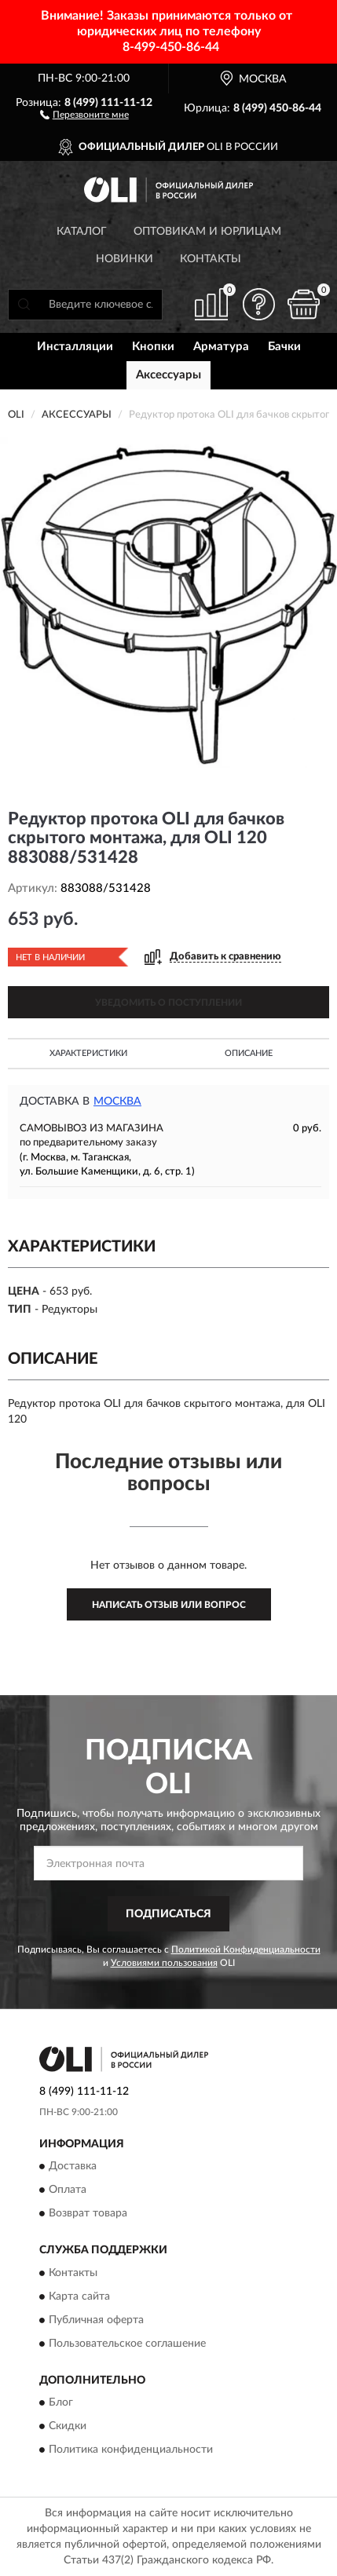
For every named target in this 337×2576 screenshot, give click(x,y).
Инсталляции (75, 347)
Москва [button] (117, 1101)
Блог (61, 2403)
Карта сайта (79, 2296)
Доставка (73, 2166)
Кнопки (153, 347)
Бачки (284, 347)
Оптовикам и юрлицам (207, 231)
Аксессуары (168, 375)
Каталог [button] (82, 231)
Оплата (67, 2190)
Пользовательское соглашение (127, 2343)
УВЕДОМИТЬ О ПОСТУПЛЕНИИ (168, 1002)
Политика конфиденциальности (131, 2450)
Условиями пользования (164, 1963)
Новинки (124, 259)
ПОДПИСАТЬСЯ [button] (168, 1914)
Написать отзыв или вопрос (169, 1605)
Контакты (210, 259)
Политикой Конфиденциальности (246, 1949)
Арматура (221, 347)
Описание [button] (249, 1053)
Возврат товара (88, 2214)
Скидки (67, 2426)
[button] (84, 114)
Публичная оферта (96, 2320)
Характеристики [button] (88, 1053)
